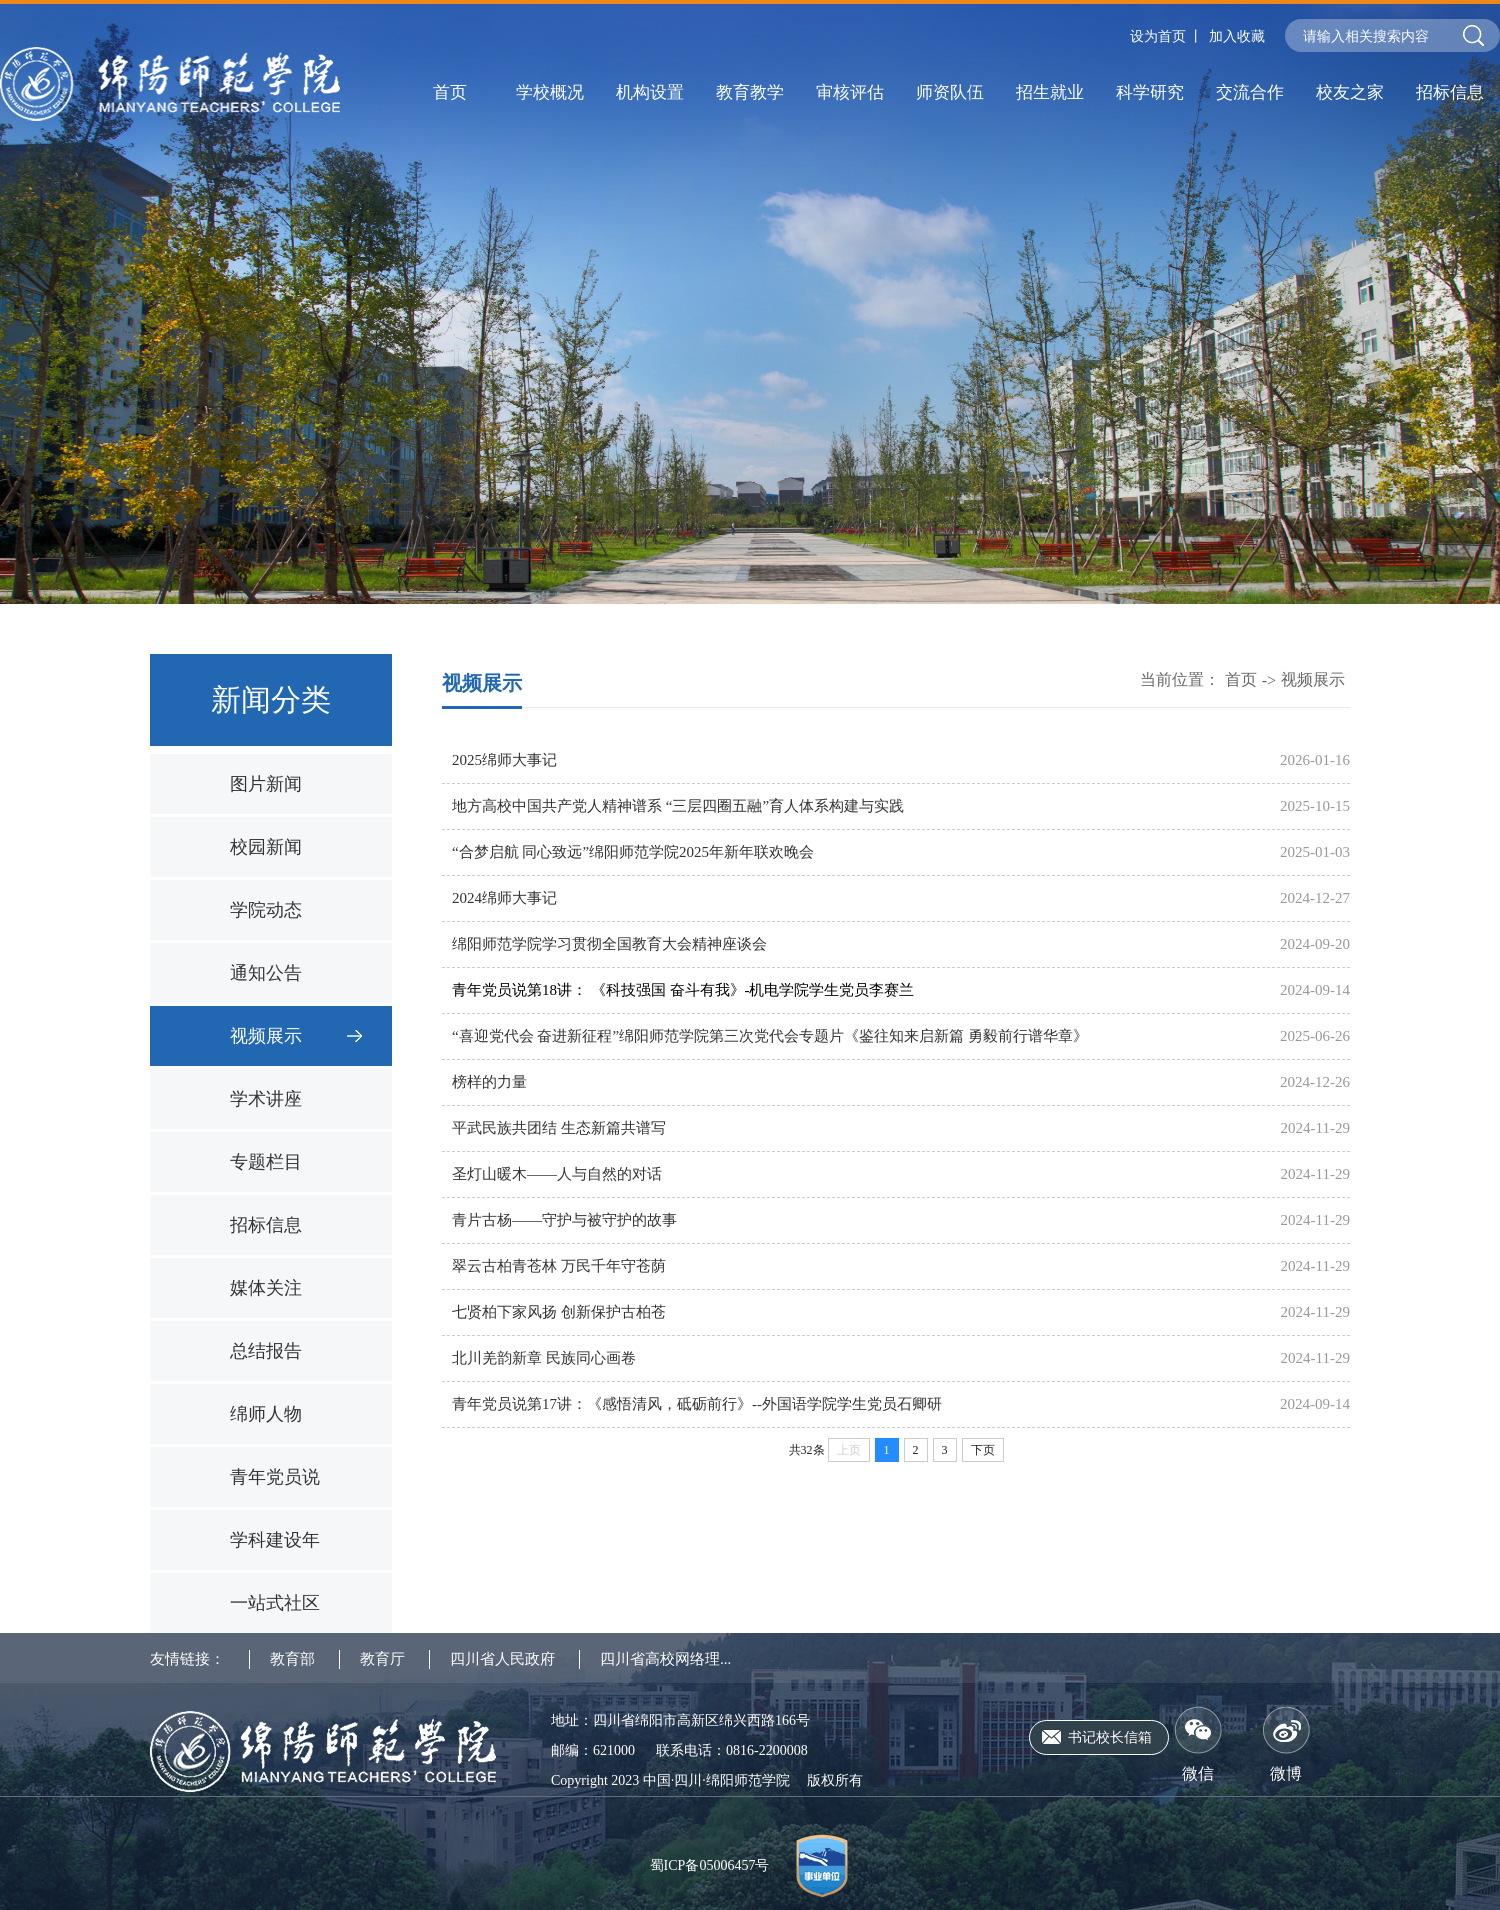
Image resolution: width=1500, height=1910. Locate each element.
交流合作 (1250, 92)
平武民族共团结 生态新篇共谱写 (559, 1128)
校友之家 (1350, 92)
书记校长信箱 (1110, 1737)
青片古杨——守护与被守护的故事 (564, 1220)
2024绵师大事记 (504, 898)
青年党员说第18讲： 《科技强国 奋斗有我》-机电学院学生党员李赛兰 (683, 990)
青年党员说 (275, 1477)
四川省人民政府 (502, 1659)
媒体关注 (266, 1288)
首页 (450, 92)
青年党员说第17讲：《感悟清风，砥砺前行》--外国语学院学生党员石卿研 (697, 1404)
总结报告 (266, 1351)
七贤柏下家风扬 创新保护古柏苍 (559, 1312)
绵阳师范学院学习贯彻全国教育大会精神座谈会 (609, 944)
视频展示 (266, 1036)
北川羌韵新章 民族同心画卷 (544, 1358)
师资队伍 (950, 92)
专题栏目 (266, 1162)
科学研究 (1150, 92)
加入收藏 (1237, 36)
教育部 (292, 1659)
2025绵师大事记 (504, 760)
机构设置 (650, 92)
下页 (983, 1450)
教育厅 (382, 1659)
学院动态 (266, 910)
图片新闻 (266, 784)
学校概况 (550, 92)
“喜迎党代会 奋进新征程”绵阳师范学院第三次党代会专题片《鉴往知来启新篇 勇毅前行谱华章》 (770, 1036)
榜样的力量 (489, 1082)
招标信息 (1450, 92)
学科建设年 (275, 1540)
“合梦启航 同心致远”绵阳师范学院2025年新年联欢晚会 (633, 852)
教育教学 (750, 92)
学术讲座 (266, 1099)
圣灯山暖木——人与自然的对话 (557, 1174)
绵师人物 (266, 1414)
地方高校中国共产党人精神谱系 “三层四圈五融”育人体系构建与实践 (678, 806)
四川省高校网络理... (665, 1659)
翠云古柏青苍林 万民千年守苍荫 (559, 1266)
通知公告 (266, 973)
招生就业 (1050, 92)
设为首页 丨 (1167, 36)
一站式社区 (275, 1603)
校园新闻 (266, 847)
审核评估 (850, 92)
